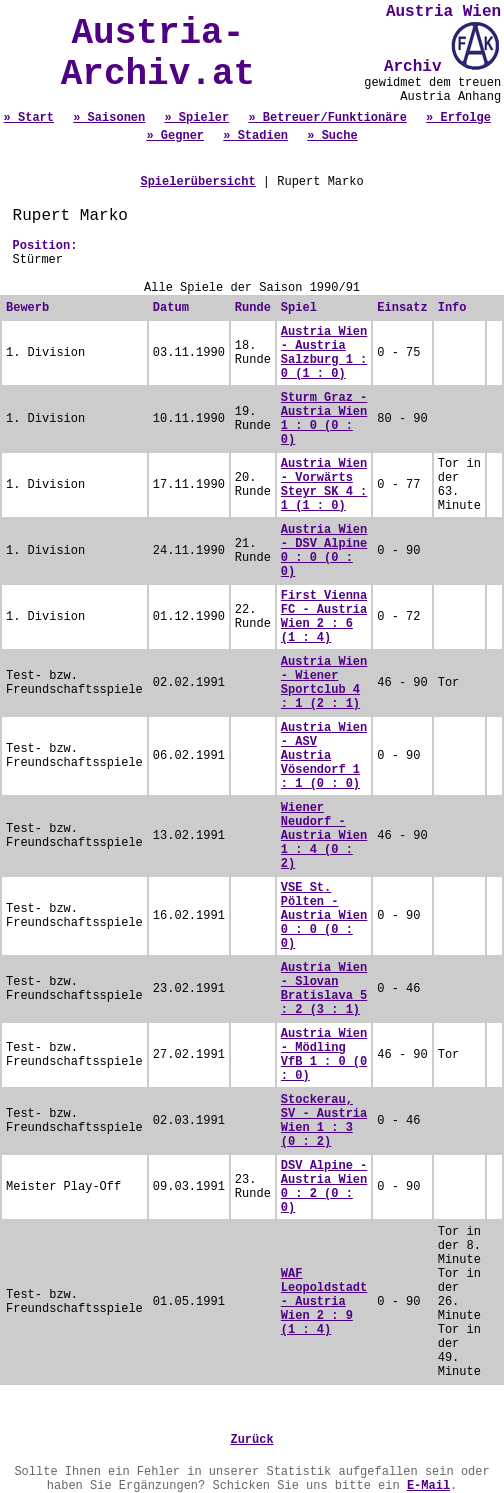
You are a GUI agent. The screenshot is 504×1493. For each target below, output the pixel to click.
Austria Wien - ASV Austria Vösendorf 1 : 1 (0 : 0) (324, 756)
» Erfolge (458, 118)
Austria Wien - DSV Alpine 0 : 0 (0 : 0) (324, 551)
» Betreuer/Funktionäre (327, 118)
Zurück (251, 1440)
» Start (29, 118)
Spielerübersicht (197, 182)
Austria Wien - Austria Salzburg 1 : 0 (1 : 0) (324, 353)
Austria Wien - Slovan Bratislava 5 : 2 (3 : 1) (324, 989)
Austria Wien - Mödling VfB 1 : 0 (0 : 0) (324, 1055)
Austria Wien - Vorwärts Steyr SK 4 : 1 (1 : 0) (324, 485)
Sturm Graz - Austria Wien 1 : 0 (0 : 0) (324, 419)
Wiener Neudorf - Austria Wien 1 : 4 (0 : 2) (324, 836)
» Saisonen (109, 118)
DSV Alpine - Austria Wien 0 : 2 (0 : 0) (324, 1187)
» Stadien (255, 136)
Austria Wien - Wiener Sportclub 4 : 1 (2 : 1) (324, 683)
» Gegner (175, 136)
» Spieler (196, 118)
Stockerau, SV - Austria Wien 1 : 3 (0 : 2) (324, 1121)
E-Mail (428, 1486)
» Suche (332, 136)
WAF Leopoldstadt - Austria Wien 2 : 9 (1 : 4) (324, 1302)
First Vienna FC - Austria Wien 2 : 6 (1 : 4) (324, 617)
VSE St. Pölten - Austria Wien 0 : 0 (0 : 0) (324, 916)
